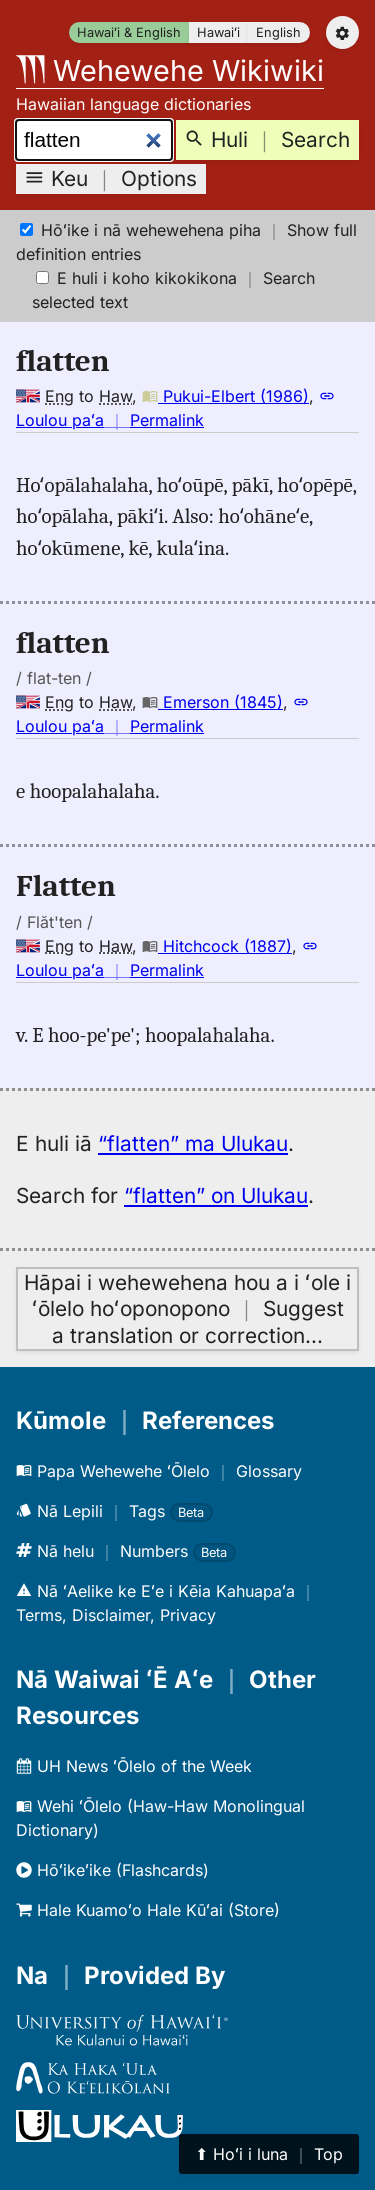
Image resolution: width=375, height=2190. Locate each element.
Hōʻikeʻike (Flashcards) (112, 1870)
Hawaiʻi (218, 32)
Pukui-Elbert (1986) (225, 396)
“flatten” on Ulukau (216, 1195)
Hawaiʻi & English (129, 32)
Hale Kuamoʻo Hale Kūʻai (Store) (148, 1910)
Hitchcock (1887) (217, 946)
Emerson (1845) (212, 702)
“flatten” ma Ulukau (193, 1143)
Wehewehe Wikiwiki (170, 70)
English (278, 32)
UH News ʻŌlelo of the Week (134, 1766)
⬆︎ (269, 2154)
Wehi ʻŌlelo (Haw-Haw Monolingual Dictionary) (160, 1818)
